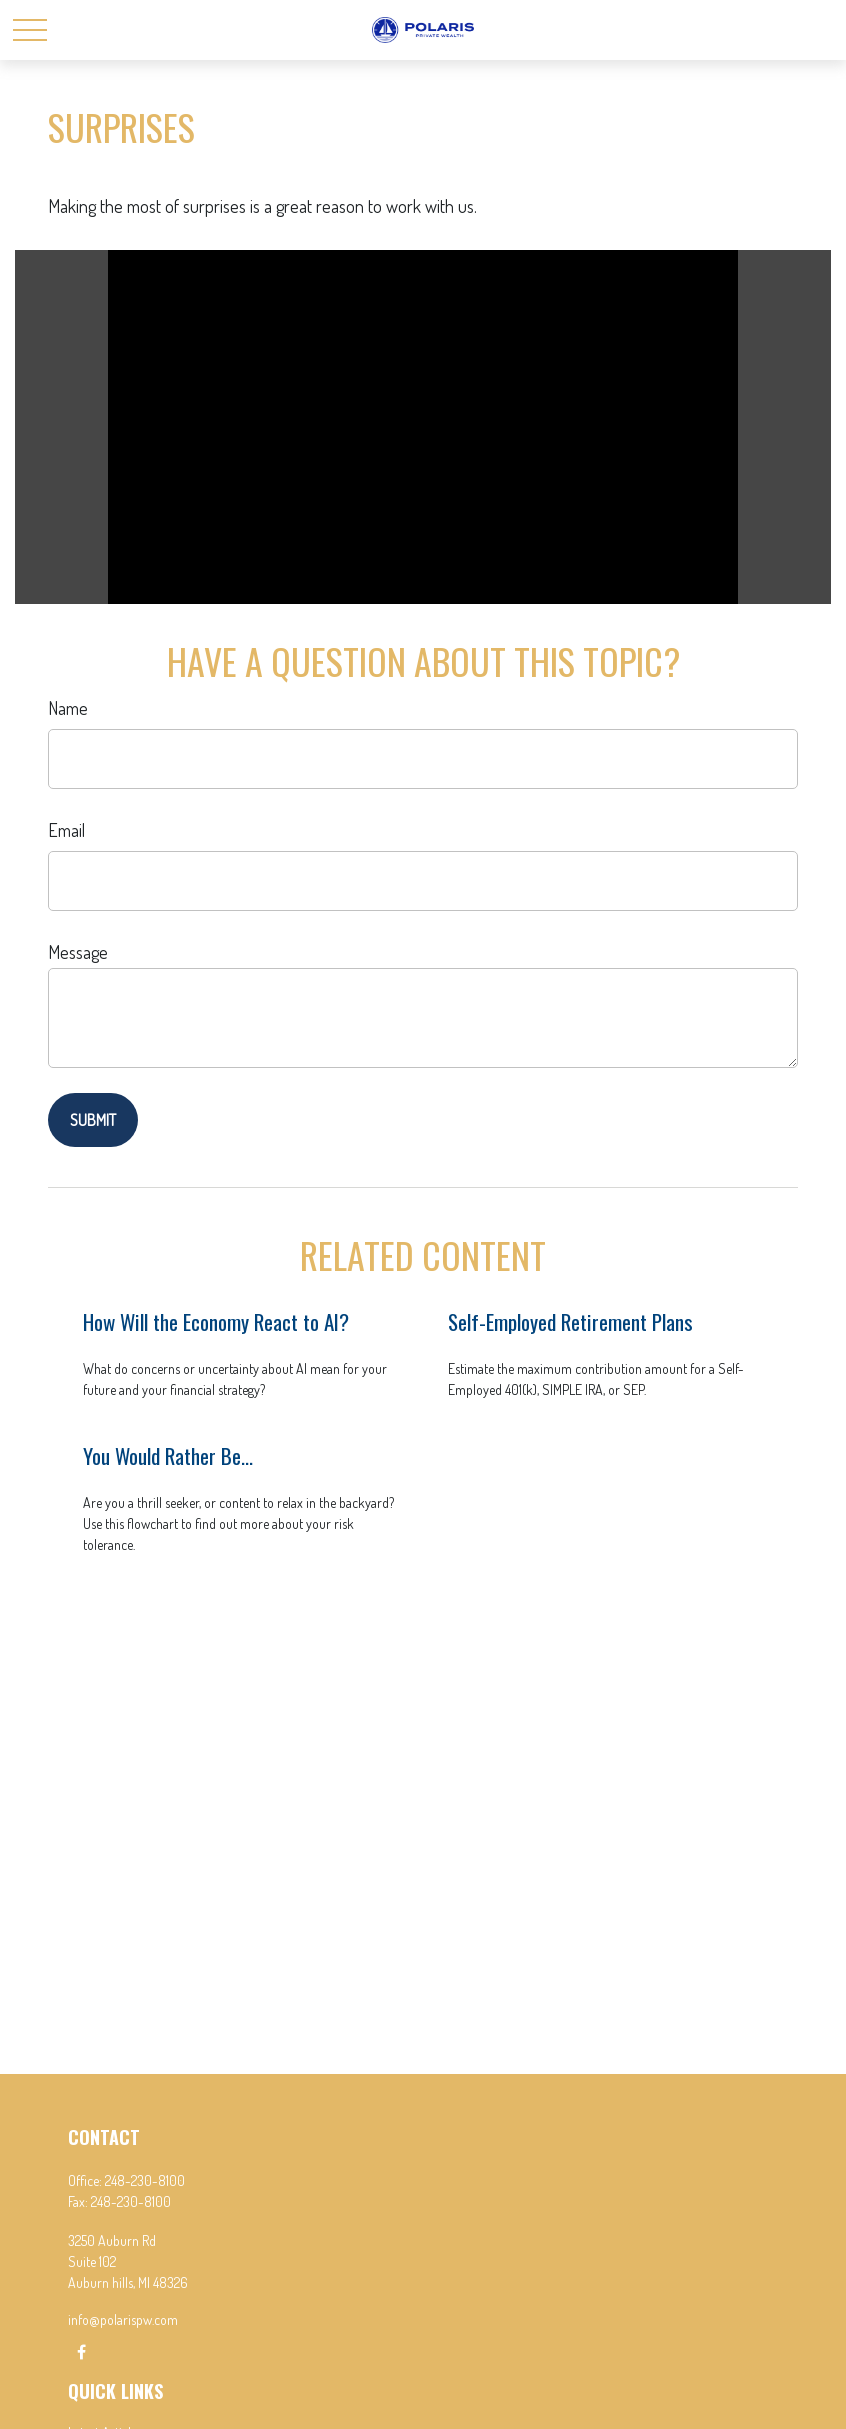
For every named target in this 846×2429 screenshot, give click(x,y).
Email (66, 830)
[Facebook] (81, 2351)
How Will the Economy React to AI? (216, 1321)
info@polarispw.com (123, 2319)
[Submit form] (93, 1120)
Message (78, 952)
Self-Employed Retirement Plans (570, 1321)
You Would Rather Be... (168, 1455)
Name (68, 708)
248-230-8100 (145, 2180)
